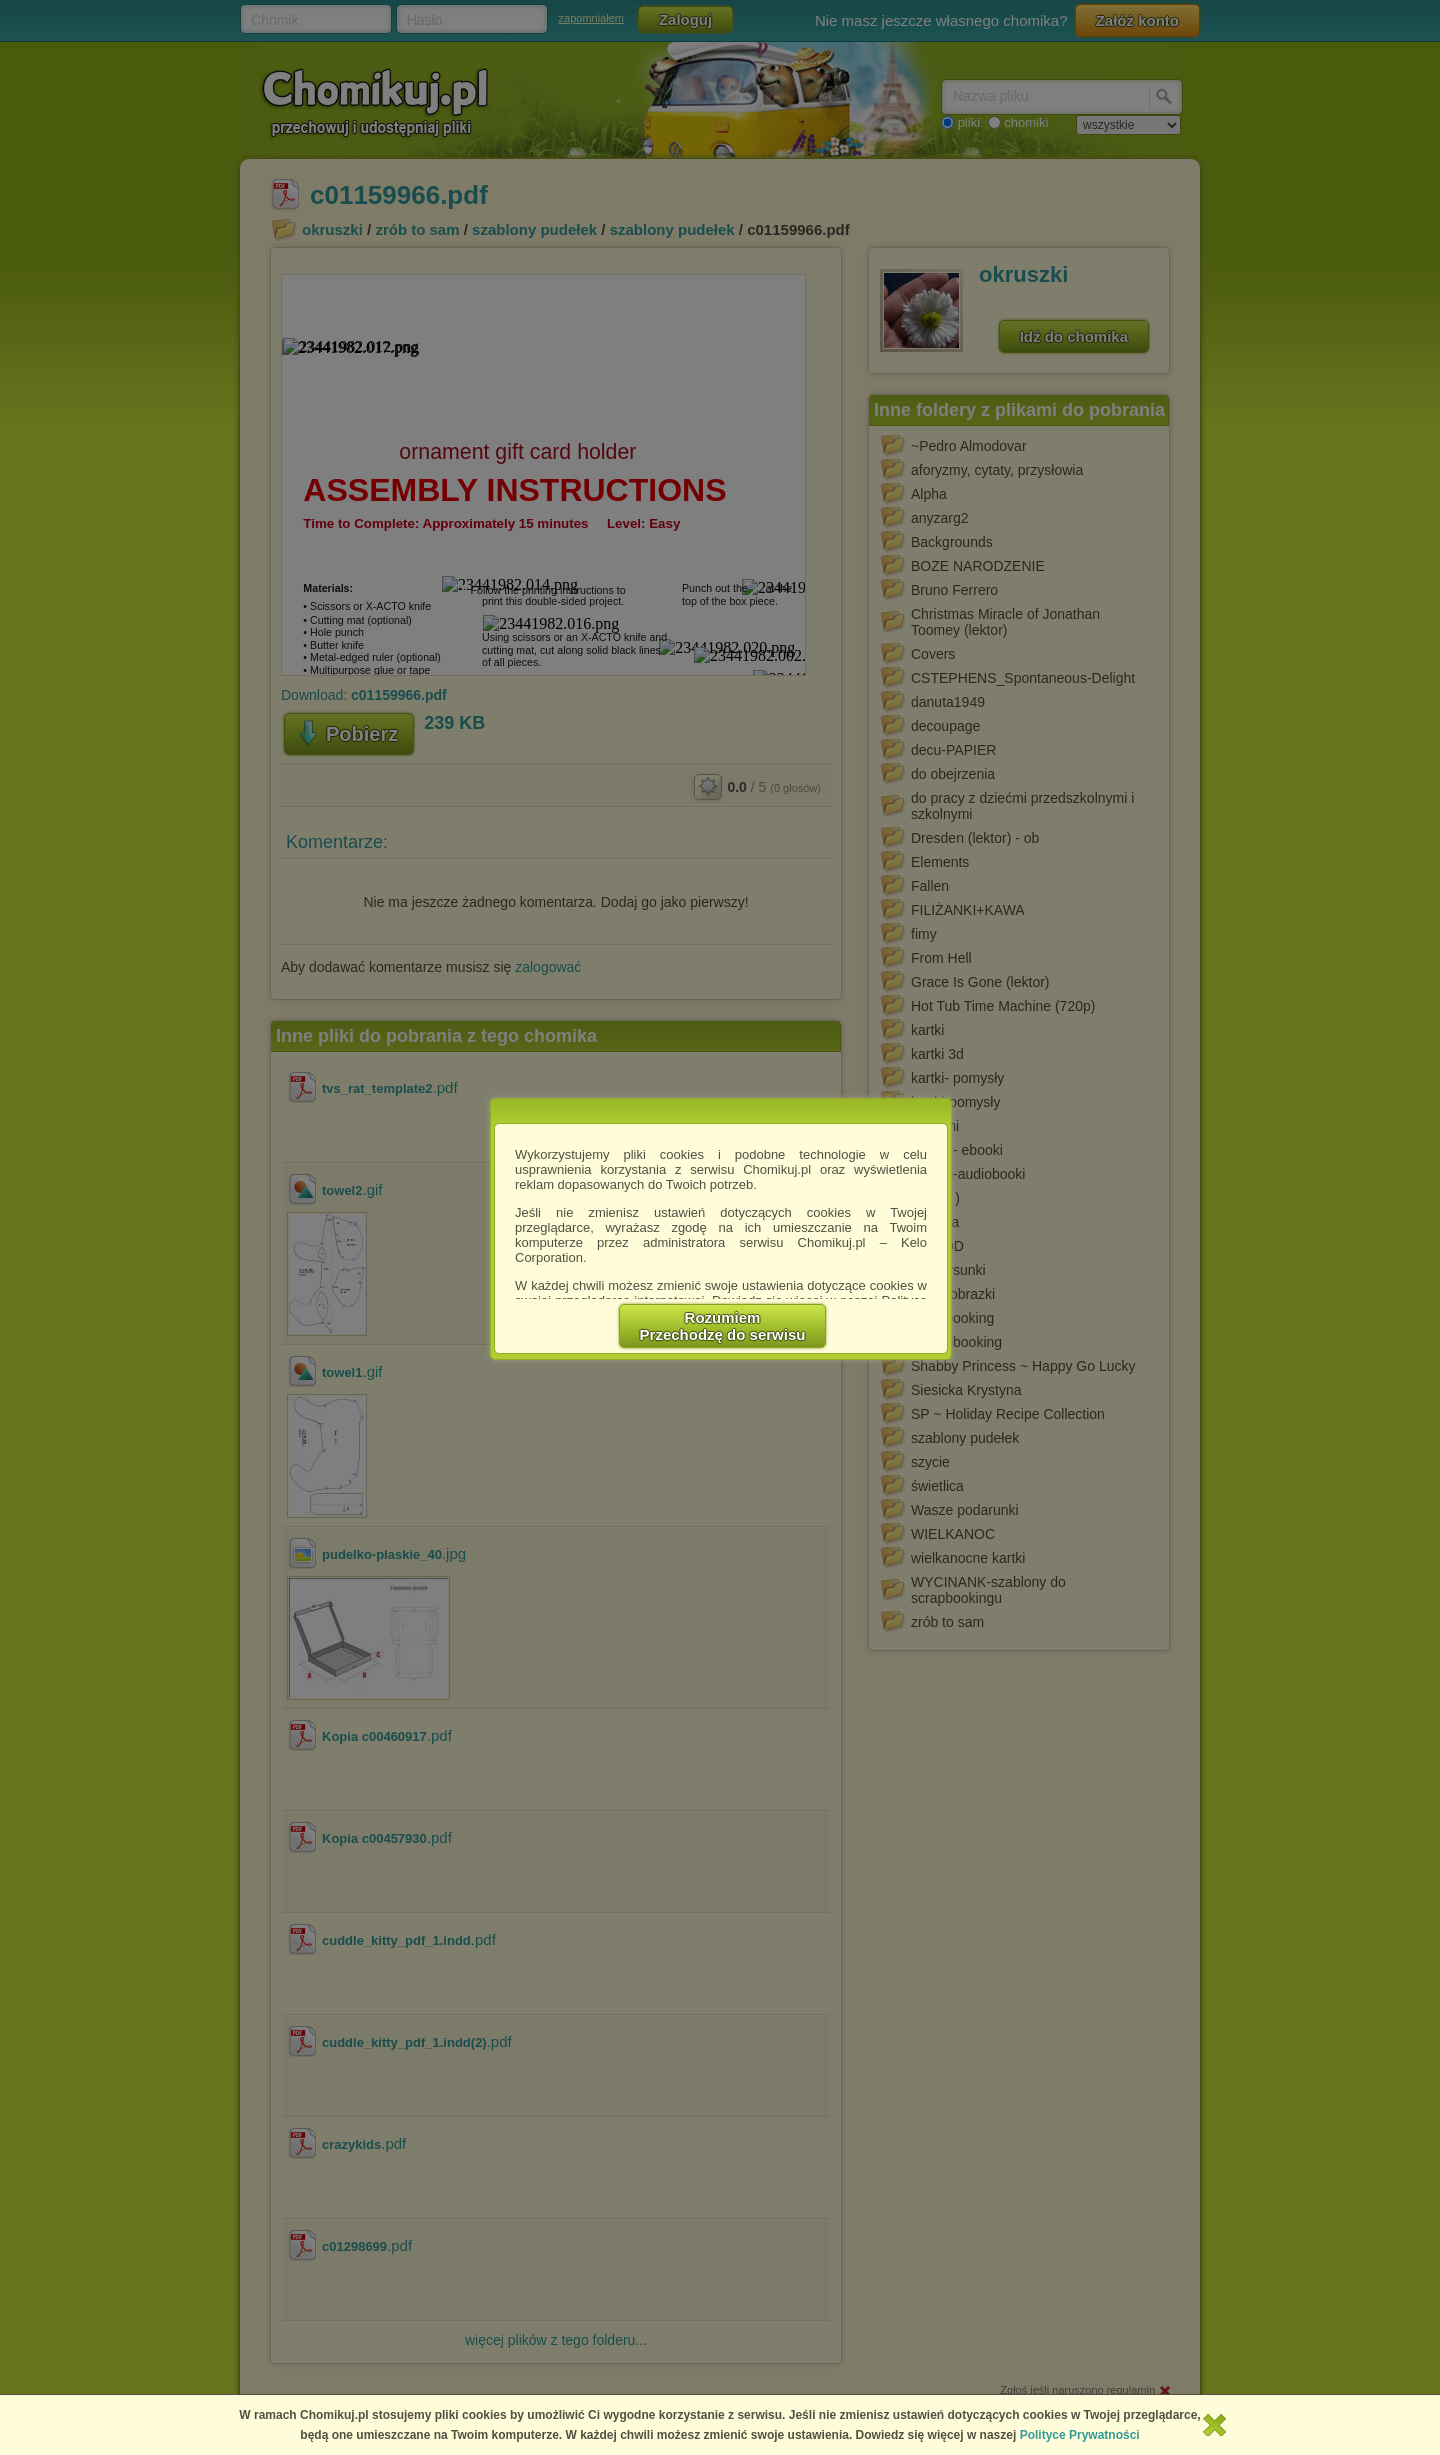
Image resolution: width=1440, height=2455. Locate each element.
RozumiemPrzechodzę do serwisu (723, 1326)
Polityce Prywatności (1080, 2435)
